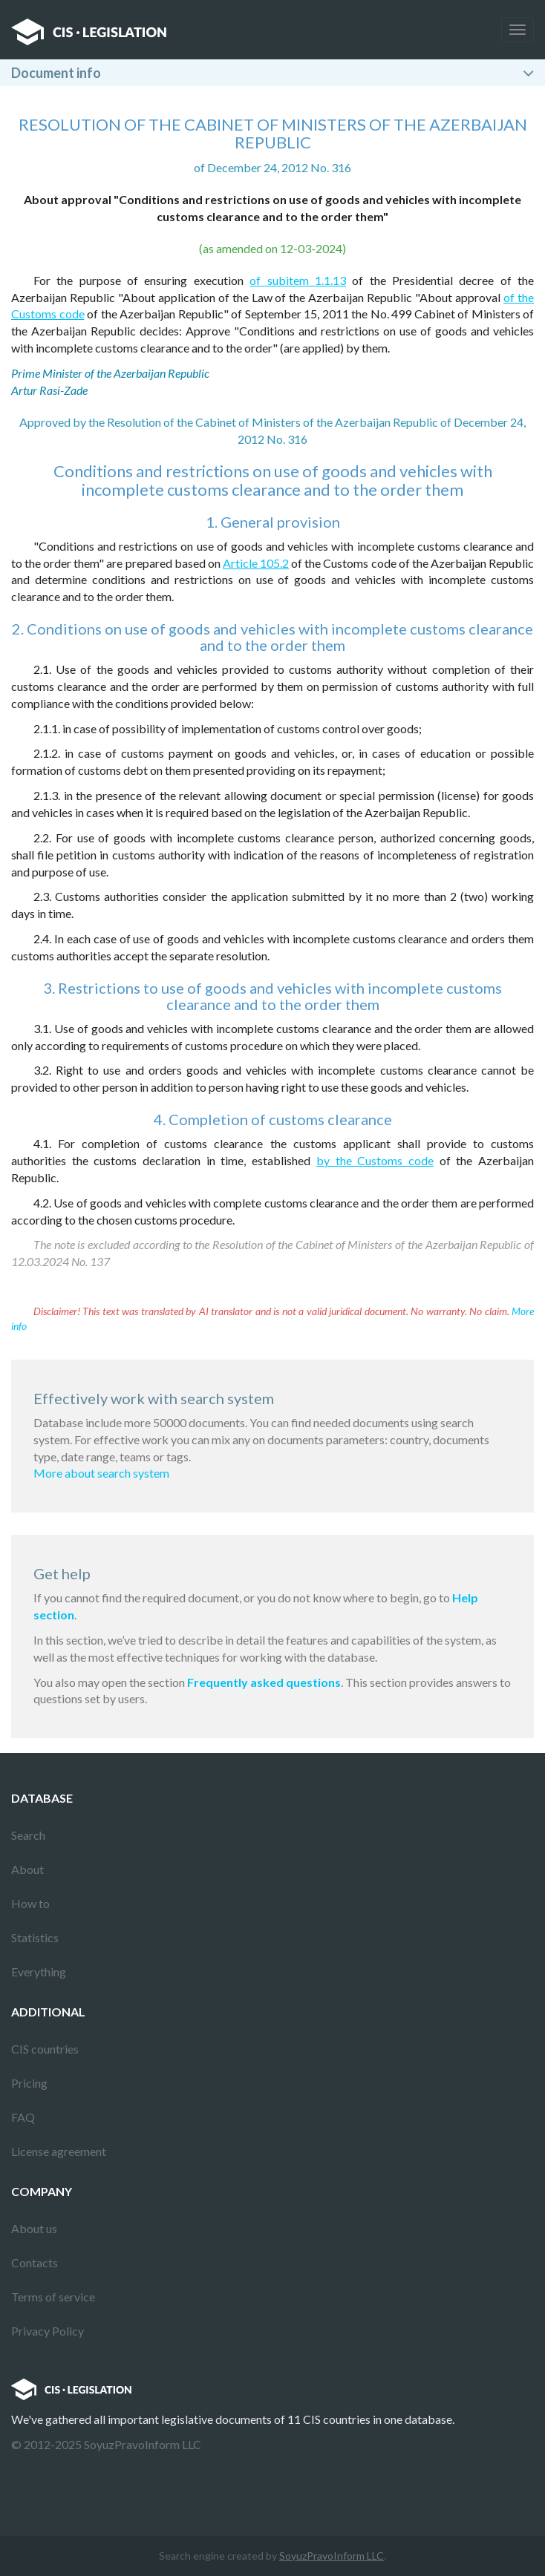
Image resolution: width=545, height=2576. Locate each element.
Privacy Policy (47, 2331)
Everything (38, 1971)
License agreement (58, 2151)
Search (28, 1835)
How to (30, 1903)
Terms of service (53, 2297)
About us (34, 2228)
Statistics (35, 1937)
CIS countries (45, 2049)
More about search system (101, 1473)
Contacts (34, 2262)
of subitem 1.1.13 (297, 280)
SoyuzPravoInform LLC (331, 2555)
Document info (56, 73)
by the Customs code (375, 1160)
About (27, 1869)
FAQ (23, 2117)
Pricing (29, 2083)
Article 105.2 (256, 563)
